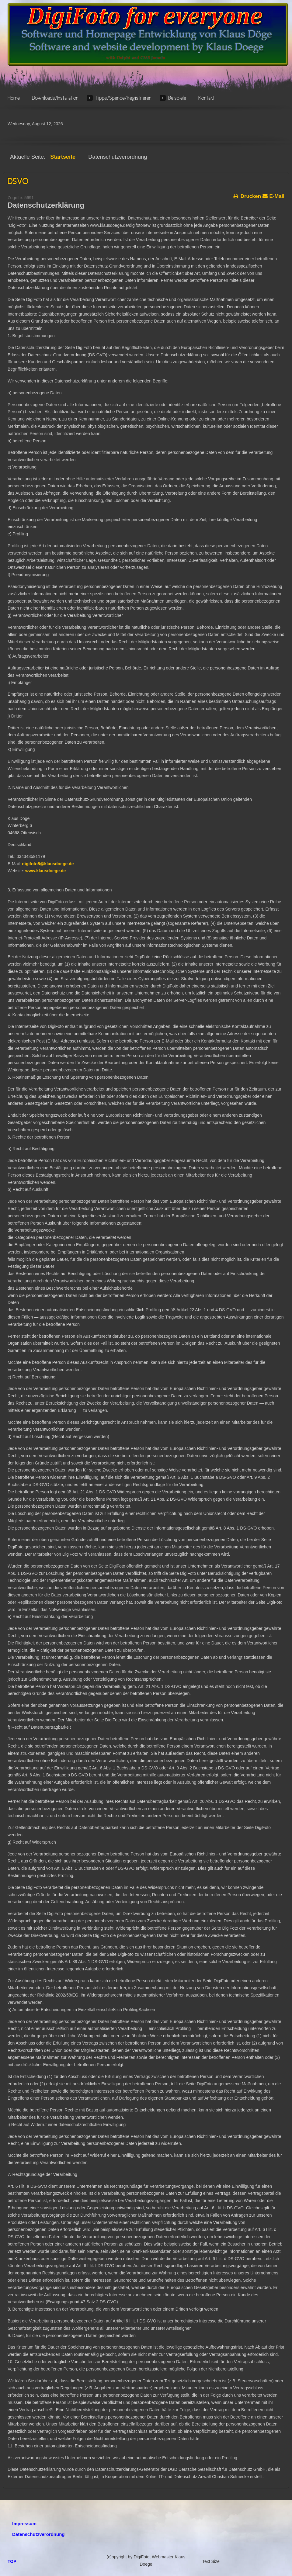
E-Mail (273, 195)
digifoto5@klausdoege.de (48, 863)
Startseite (62, 157)
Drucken (247, 195)
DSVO (18, 181)
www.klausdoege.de (45, 870)
